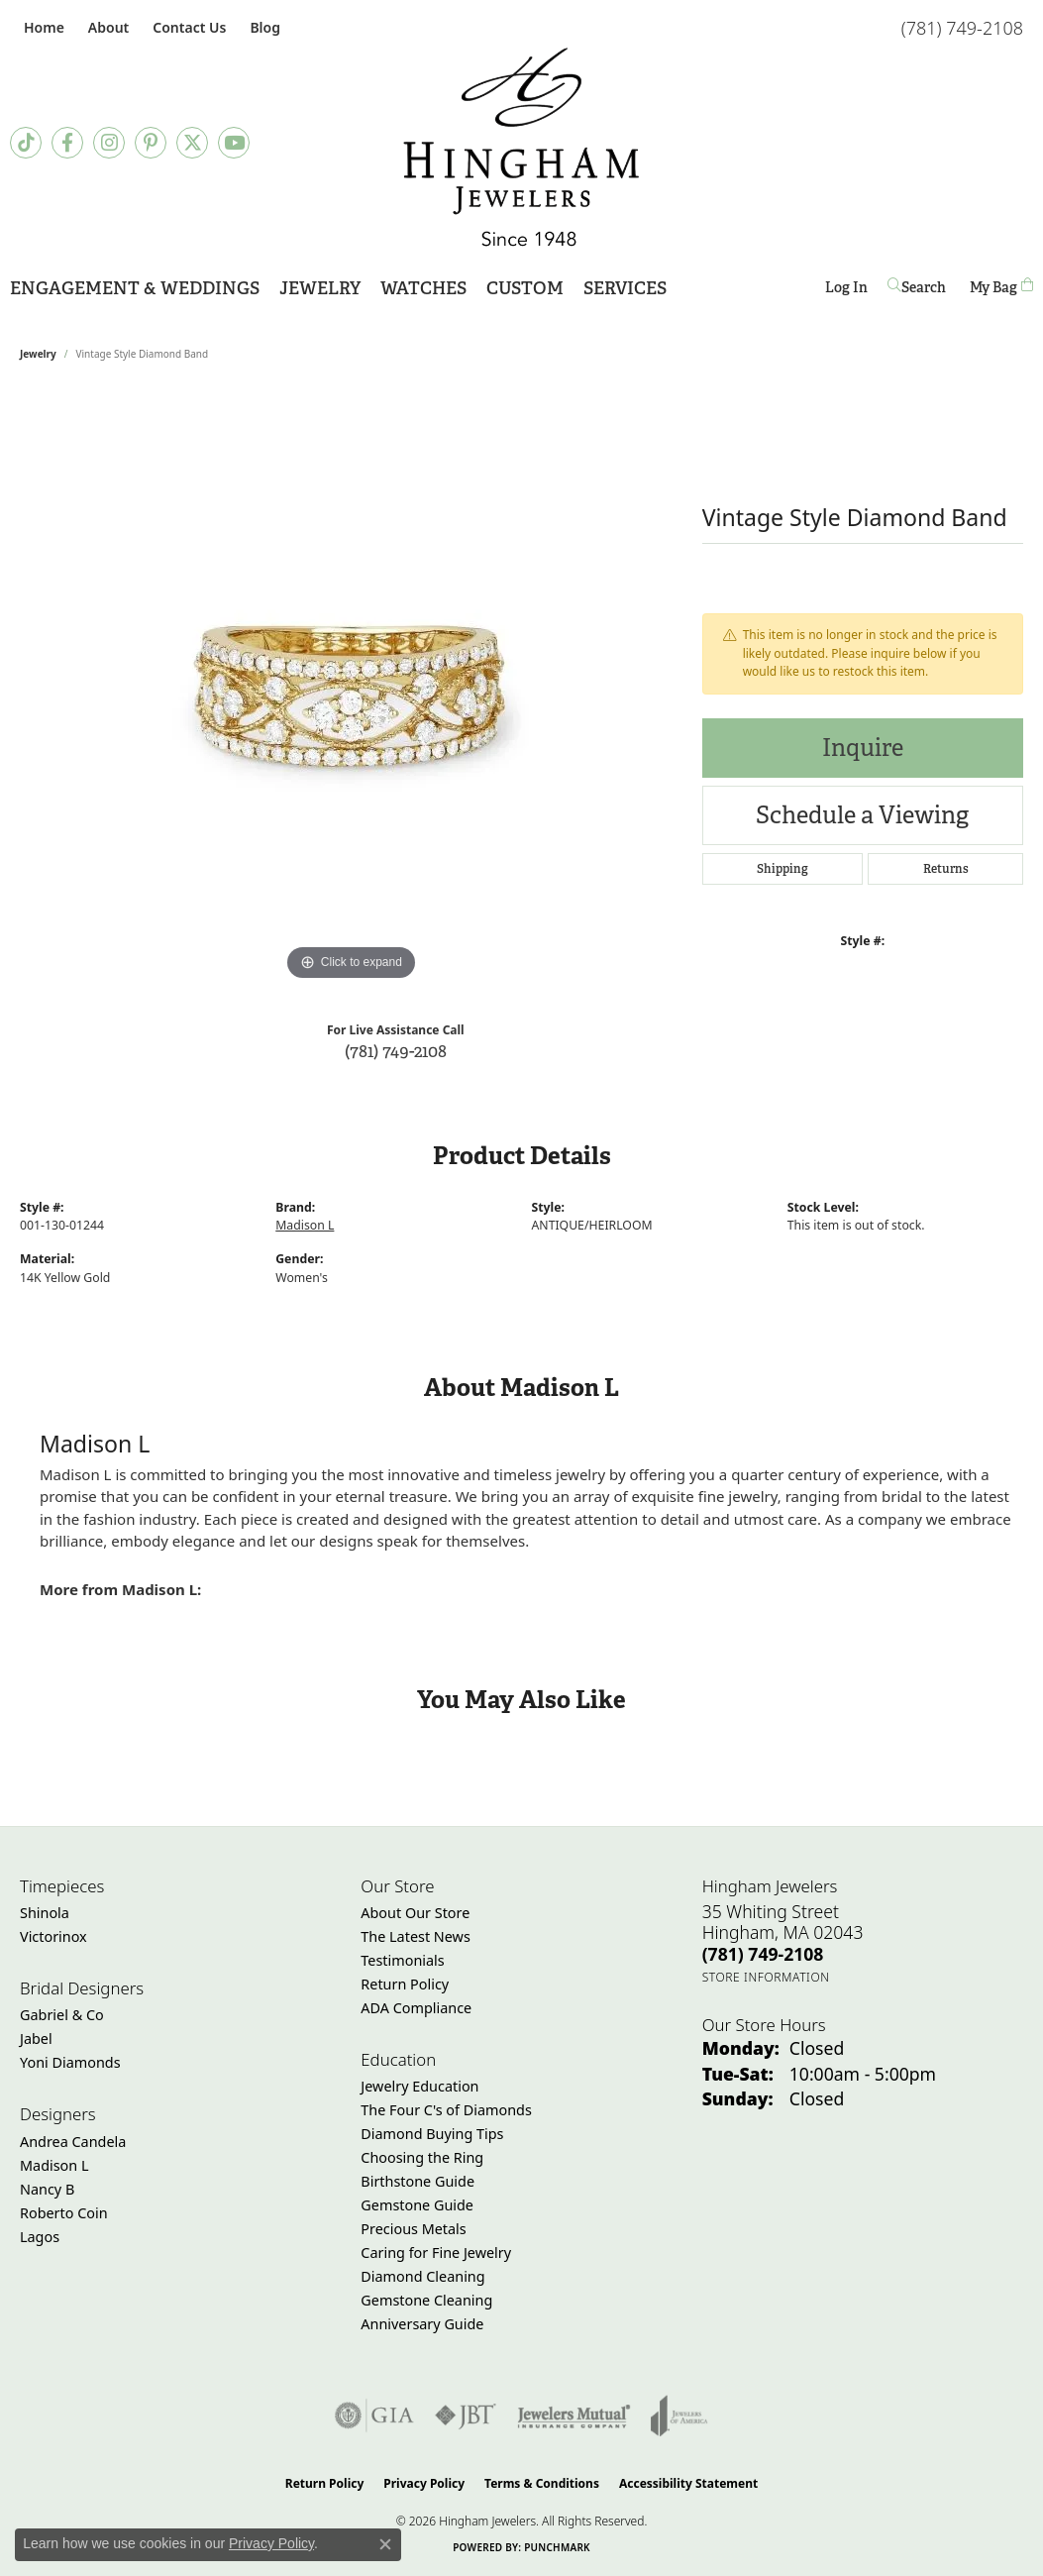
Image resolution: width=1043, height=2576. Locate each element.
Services (625, 287)
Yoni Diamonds (70, 2062)
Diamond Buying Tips (432, 2133)
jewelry (38, 354)
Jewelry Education (419, 2086)
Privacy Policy (424, 2483)
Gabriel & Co (62, 2014)
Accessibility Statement (688, 2483)
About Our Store (415, 1912)
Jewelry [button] (320, 287)
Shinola (44, 1912)
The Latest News (415, 1936)
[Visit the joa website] (679, 2415)
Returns (946, 869)
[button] (106, 27)
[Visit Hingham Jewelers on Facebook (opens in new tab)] (67, 143)
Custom (525, 287)
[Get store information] (766, 1977)
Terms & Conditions (541, 2483)
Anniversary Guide (422, 2323)
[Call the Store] (763, 1954)
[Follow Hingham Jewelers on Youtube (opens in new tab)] (234, 143)
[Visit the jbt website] (465, 2415)
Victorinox (53, 1936)
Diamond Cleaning (422, 2276)
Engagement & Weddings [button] (135, 287)
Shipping (782, 869)
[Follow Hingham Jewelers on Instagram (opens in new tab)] (109, 143)
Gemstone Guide (417, 2205)
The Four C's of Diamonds (446, 2109)
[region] (350, 688)
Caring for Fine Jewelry (436, 2252)
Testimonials (402, 1960)
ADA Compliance (416, 2007)
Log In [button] (846, 290)
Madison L (304, 1225)
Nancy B (47, 2189)
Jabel (36, 2038)
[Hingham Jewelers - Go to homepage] (522, 147)
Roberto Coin (64, 2212)
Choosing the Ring (422, 2157)
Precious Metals (413, 2228)
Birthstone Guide (417, 2181)
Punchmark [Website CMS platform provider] (557, 2547)
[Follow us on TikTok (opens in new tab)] (26, 143)
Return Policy (405, 1984)
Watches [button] (423, 287)
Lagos (39, 2236)
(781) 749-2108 (396, 1050)
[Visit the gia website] (374, 2415)
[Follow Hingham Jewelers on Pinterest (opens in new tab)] (150, 143)
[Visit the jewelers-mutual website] (574, 2415)
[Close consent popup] (385, 2544)
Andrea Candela (73, 2141)
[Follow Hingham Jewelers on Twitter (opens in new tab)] (192, 143)
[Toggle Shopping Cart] (1001, 287)
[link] (42, 27)
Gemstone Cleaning (426, 2300)
